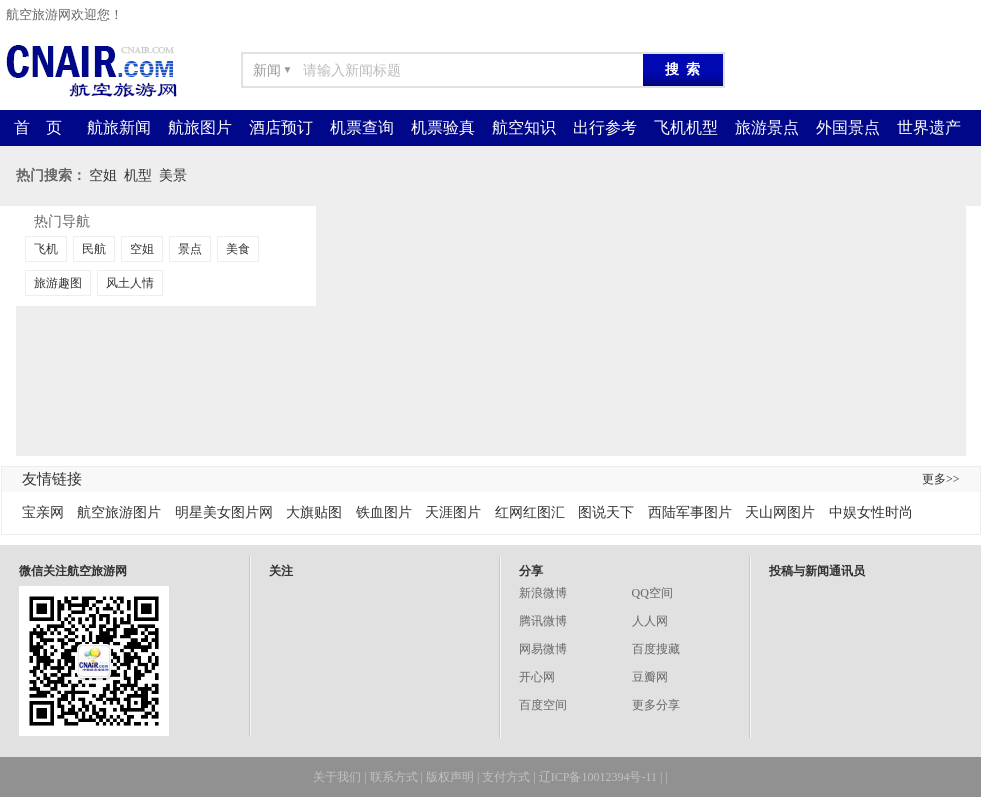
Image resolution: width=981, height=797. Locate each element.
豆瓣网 (650, 677)
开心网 (537, 677)
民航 (94, 249)
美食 (238, 249)
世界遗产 (929, 127)
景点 (190, 249)
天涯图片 (453, 512)
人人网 (650, 621)
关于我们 (337, 777)
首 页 (38, 127)
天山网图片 (780, 512)
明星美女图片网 (224, 512)
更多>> (941, 479)
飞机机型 (686, 127)
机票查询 (362, 127)
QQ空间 (652, 593)
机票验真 (443, 127)
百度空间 (543, 705)
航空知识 (524, 127)
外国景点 (848, 127)
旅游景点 (767, 127)
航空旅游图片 (119, 512)
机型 (138, 175)
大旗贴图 (314, 512)
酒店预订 (281, 127)
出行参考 (605, 127)
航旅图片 (200, 127)
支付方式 (506, 777)
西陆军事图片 (690, 512)
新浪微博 (543, 593)
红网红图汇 (530, 512)
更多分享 (656, 705)
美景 (173, 175)
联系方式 (394, 777)
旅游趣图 (58, 283)
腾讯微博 (543, 621)
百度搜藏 (656, 649)
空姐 (103, 175)
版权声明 (450, 777)
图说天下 (606, 512)
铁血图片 (384, 512)
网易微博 (543, 649)
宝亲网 (43, 512)
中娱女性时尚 (871, 512)
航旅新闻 (119, 127)
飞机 (46, 249)
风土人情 (130, 283)
